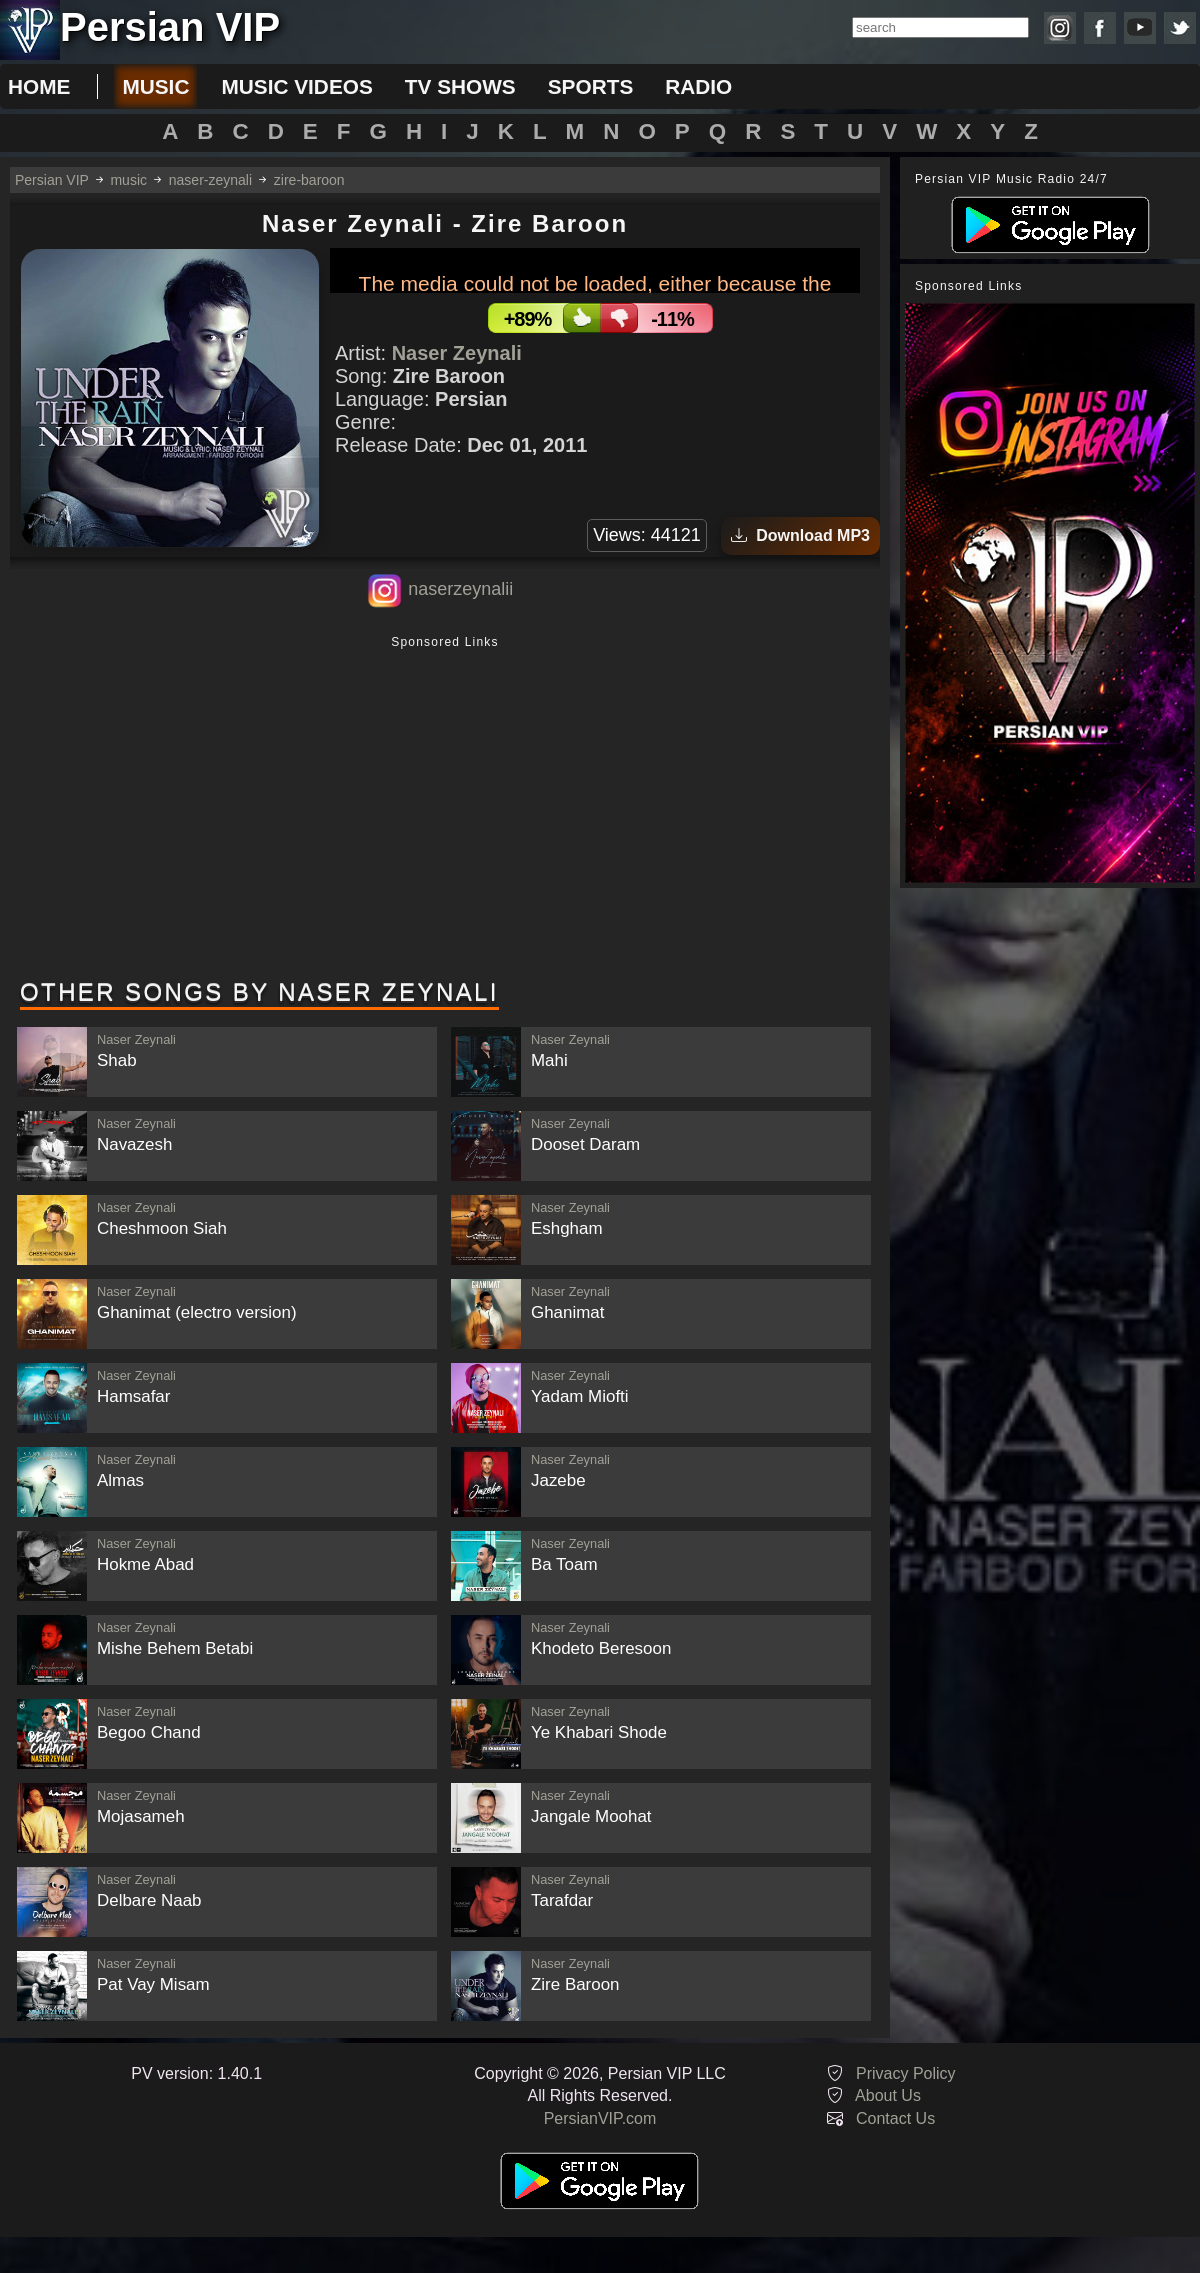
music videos (296, 86)
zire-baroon (309, 180)
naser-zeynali (210, 180)
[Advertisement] (445, 809)
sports (591, 86)
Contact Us (895, 2118)
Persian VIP (52, 180)
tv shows (460, 86)
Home (39, 86)
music (155, 86)
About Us (888, 2095)
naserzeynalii (460, 589)
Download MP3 (800, 535)
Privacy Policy (906, 2073)
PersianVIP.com (600, 2118)
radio (698, 86)
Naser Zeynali (457, 353)
